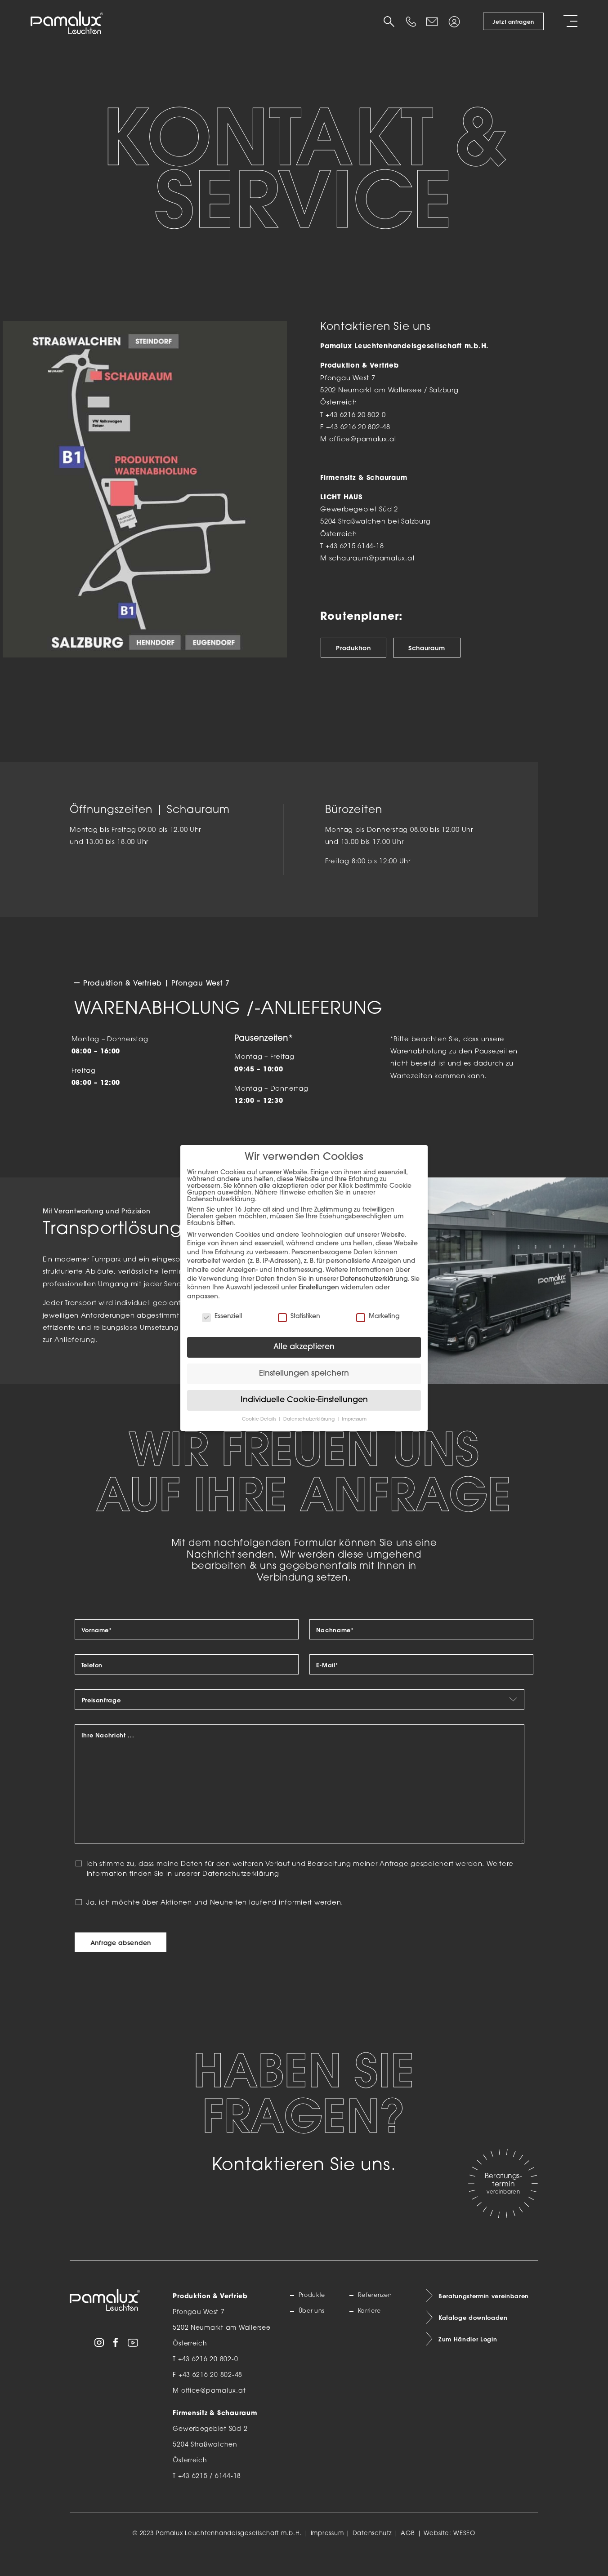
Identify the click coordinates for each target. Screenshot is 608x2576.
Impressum (327, 2553)
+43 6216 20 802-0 (356, 415)
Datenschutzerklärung (240, 1894)
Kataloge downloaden (476, 2340)
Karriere (371, 2332)
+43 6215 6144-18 (355, 546)
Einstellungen (319, 1287)
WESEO (464, 2553)
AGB (408, 2553)
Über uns (314, 2332)
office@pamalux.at (363, 439)
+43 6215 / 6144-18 (209, 2497)
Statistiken (299, 1316)
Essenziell (222, 1316)
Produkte (315, 2316)
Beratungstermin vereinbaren (487, 2316)
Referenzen (377, 2316)
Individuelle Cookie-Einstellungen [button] (304, 1400)
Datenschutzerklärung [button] (309, 1419)
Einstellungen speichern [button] (304, 1373)
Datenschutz (372, 2553)
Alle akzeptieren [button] (304, 1347)
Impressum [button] (354, 1419)
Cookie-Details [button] (259, 1419)
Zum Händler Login (470, 2363)
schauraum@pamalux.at (372, 558)
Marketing (378, 1316)
